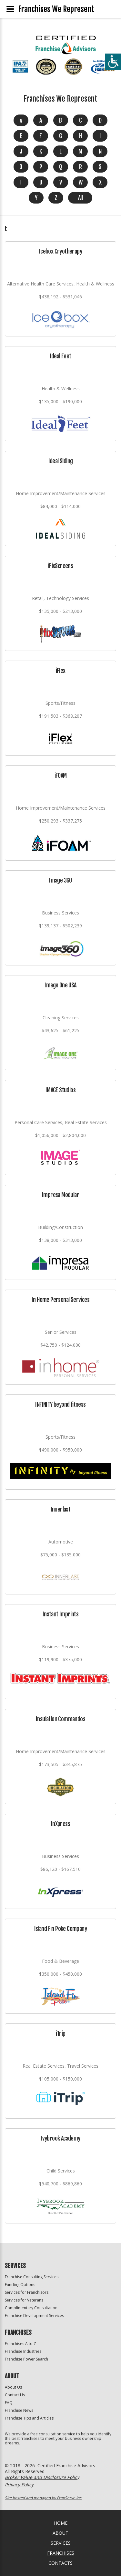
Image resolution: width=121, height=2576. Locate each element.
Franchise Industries (23, 2351)
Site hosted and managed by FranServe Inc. (43, 2498)
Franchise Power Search (26, 2359)
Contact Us (15, 2395)
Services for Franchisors (26, 2292)
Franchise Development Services (34, 2315)
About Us (13, 2387)
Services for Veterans (24, 2300)
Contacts (60, 2563)
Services (61, 2543)
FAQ (9, 2402)
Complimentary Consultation (31, 2308)
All (80, 197)
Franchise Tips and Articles (29, 2418)
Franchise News (19, 2410)
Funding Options (20, 2284)
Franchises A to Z (20, 2343)
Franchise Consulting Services (31, 2277)
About (60, 2533)
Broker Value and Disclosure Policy (42, 2477)
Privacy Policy (19, 2484)
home (60, 2523)
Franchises (60, 2553)
